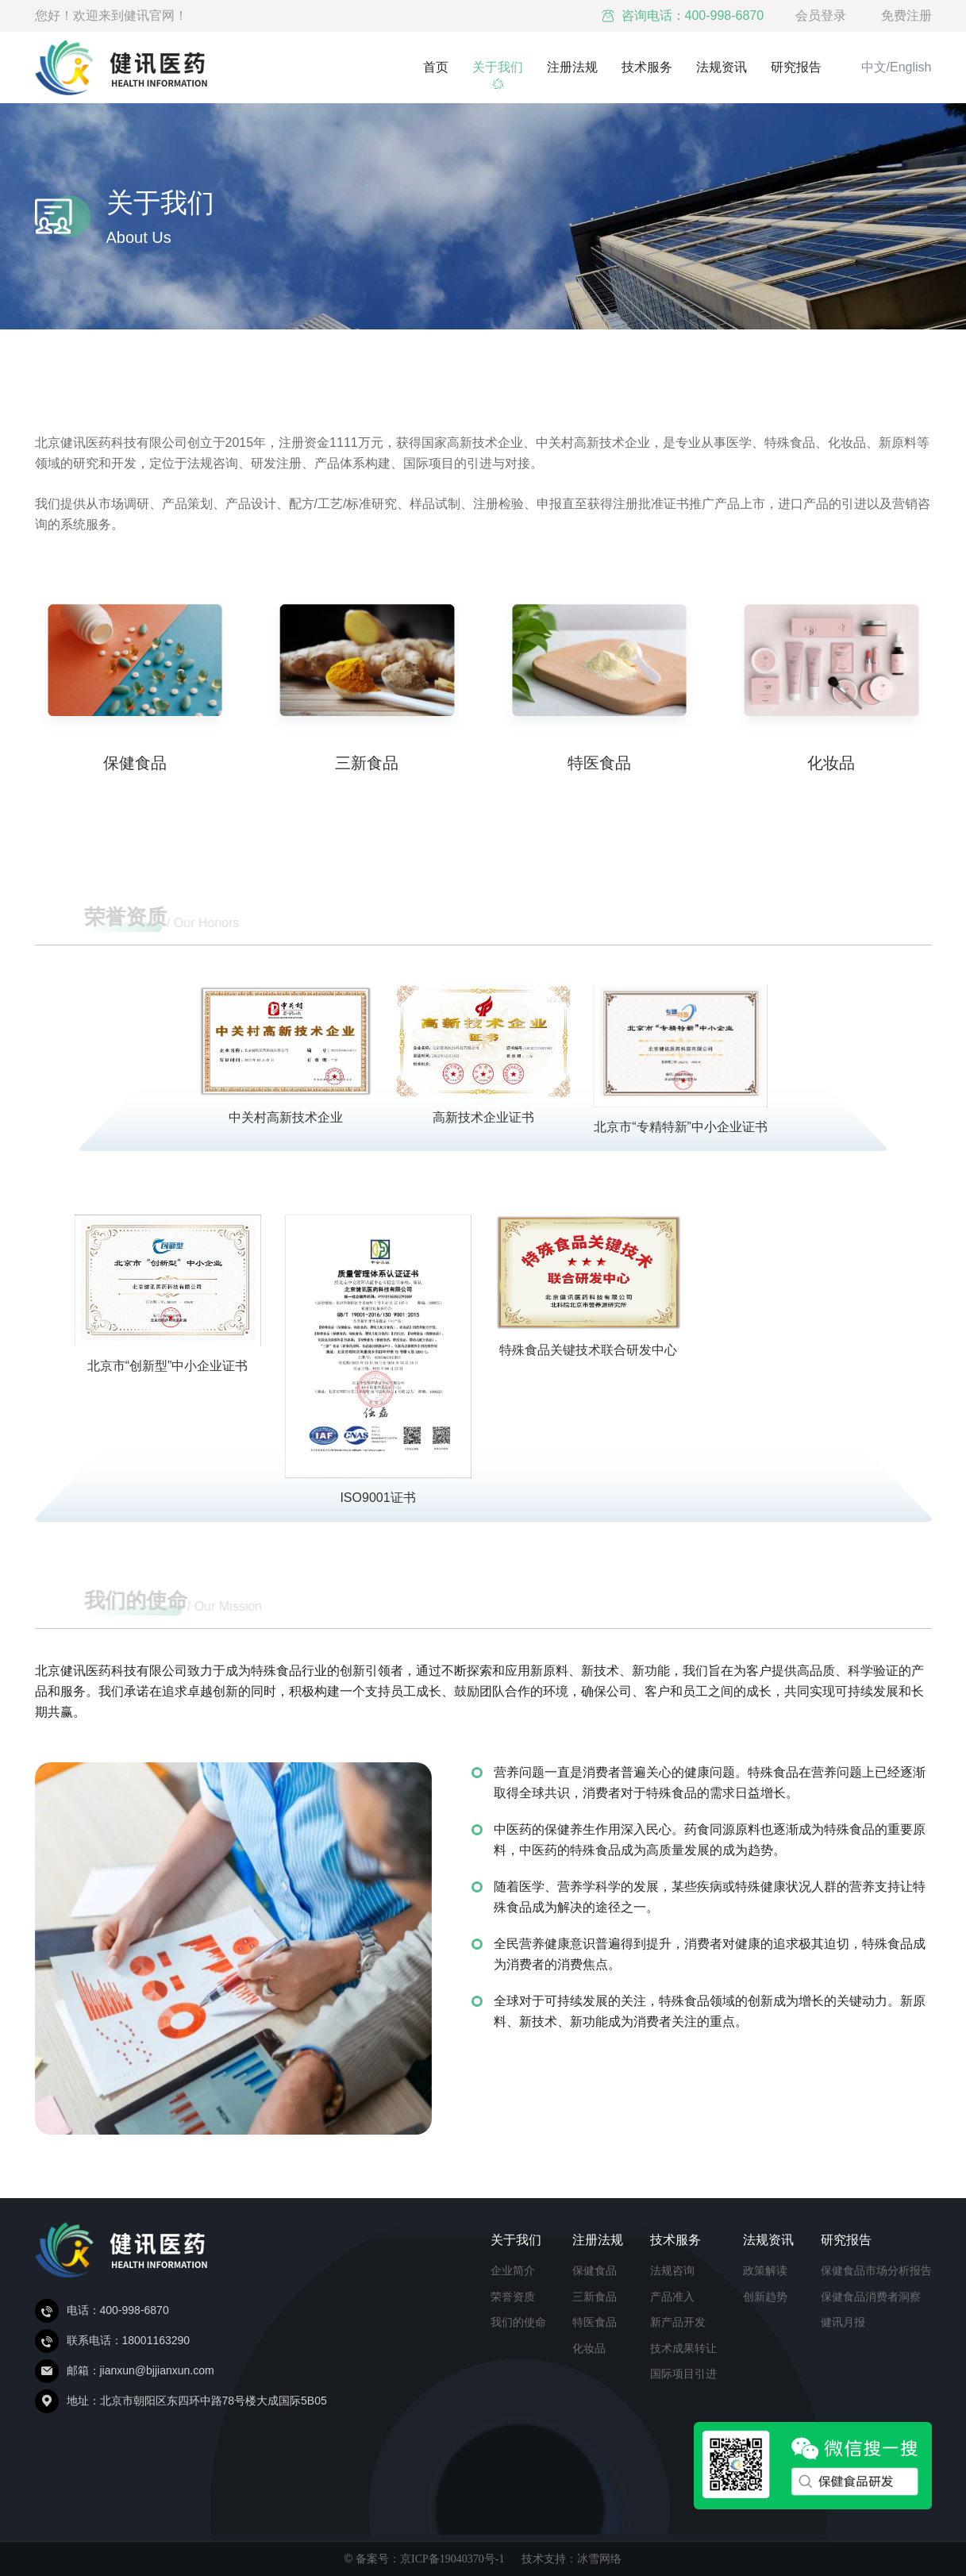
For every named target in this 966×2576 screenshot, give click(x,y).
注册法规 (572, 67)
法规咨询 (672, 2270)
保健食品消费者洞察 (871, 2296)
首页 (435, 67)
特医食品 (594, 2322)
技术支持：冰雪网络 (571, 2558)
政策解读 (765, 2270)
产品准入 (672, 2296)
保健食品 (594, 2270)
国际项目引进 (683, 2373)
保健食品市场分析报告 (876, 2270)
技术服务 (647, 67)
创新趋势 (765, 2296)
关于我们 (497, 67)
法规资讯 (721, 67)
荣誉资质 (513, 2296)
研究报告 (796, 67)
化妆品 (589, 2348)
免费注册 (906, 15)
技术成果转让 (683, 2348)
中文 (874, 67)
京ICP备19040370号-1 (452, 2559)
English (910, 67)
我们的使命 (518, 2322)
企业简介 (513, 2270)
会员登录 (820, 15)
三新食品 (594, 2296)
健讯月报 (843, 2322)
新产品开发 (678, 2322)
